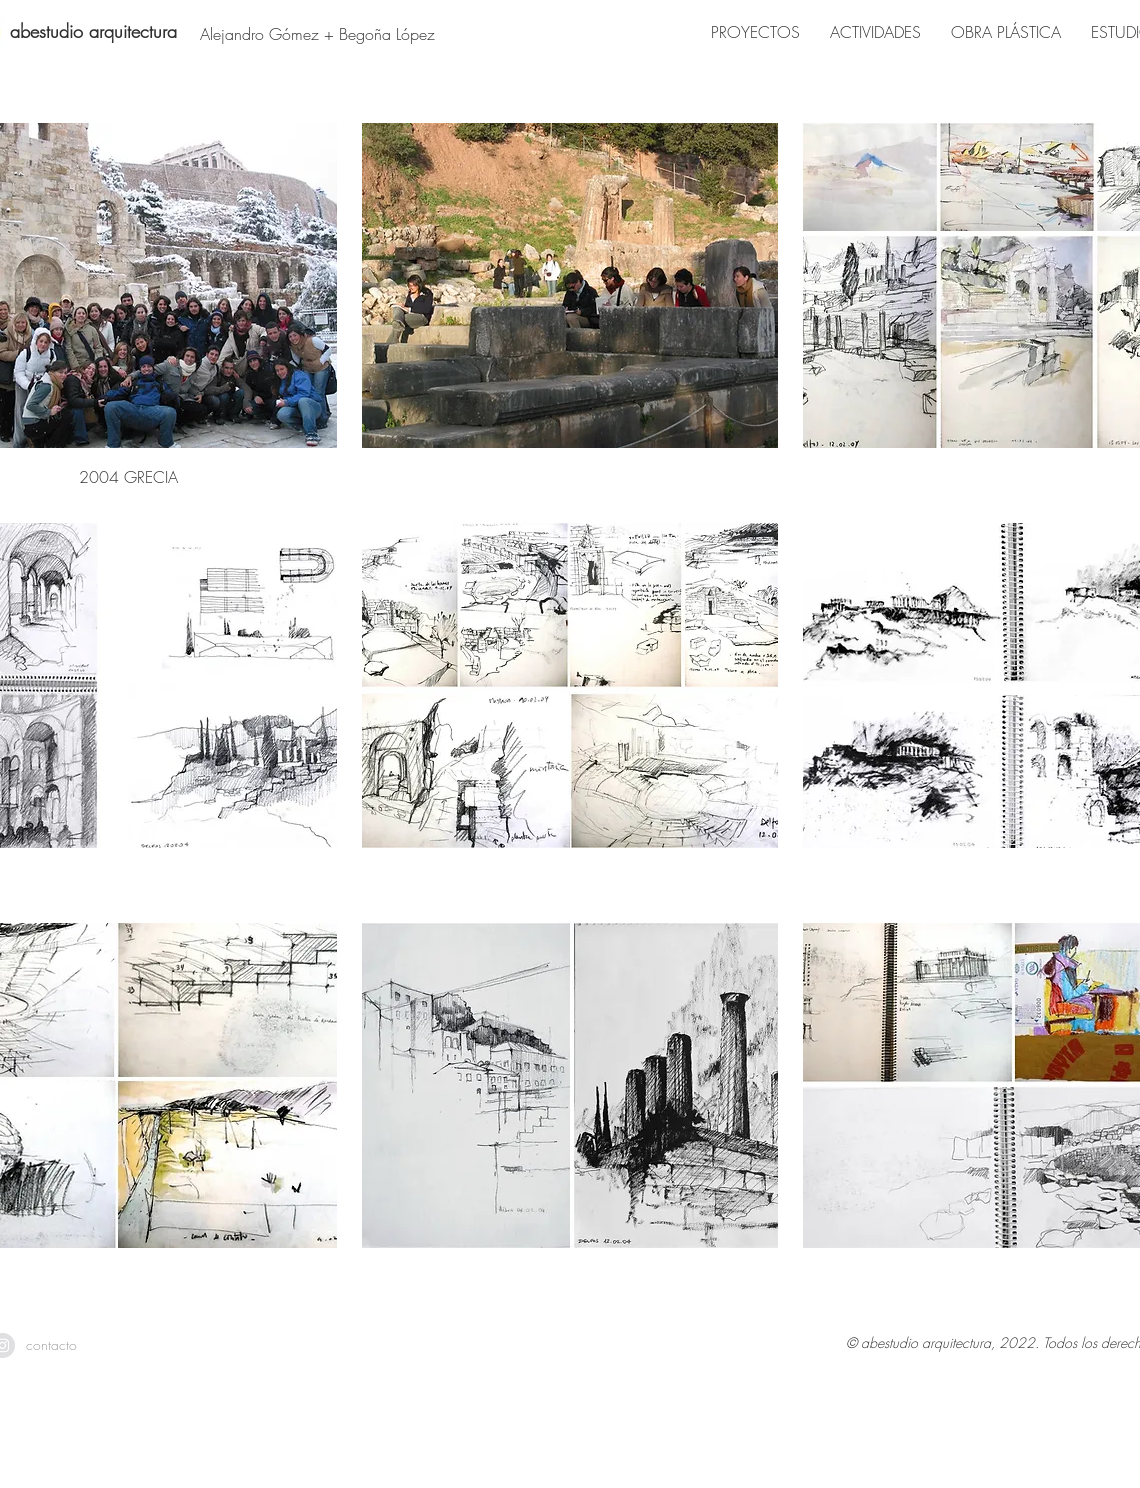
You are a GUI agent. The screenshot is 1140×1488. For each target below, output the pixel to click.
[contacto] (51, 1345)
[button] (570, 310)
